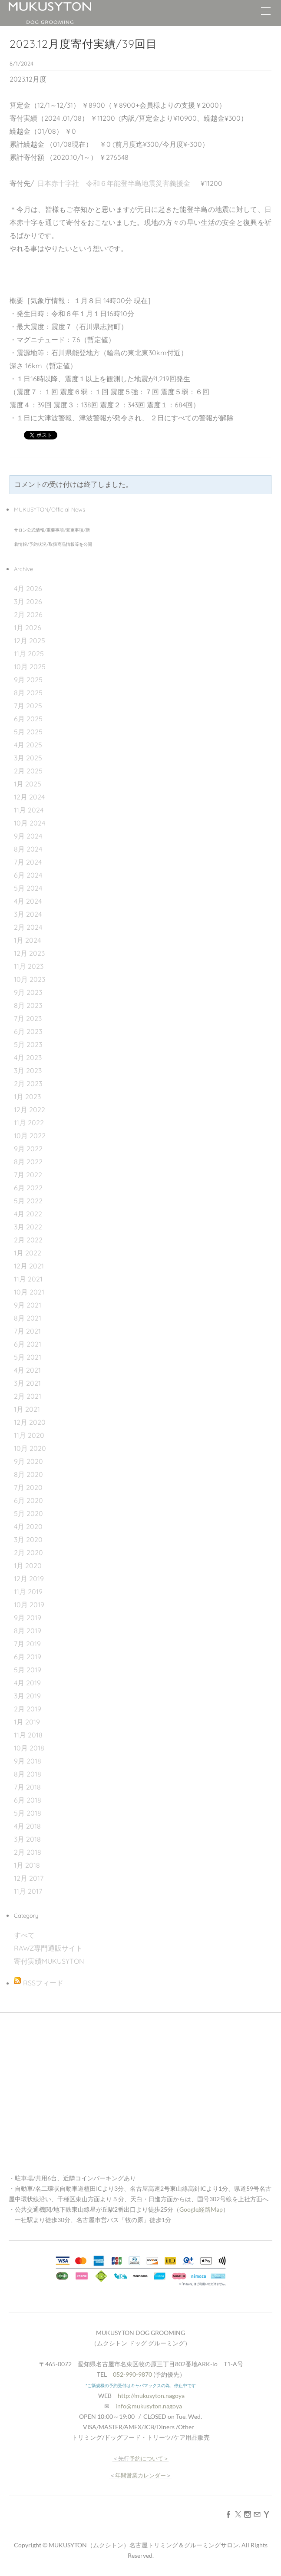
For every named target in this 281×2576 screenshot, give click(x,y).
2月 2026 (28, 614)
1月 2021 (27, 1409)
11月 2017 (28, 1891)
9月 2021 (27, 1305)
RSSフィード (43, 1982)
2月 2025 (28, 770)
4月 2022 (28, 1213)
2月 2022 (28, 1239)
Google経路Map (201, 2209)
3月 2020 (28, 1539)
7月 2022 (28, 1174)
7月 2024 (28, 862)
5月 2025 (28, 731)
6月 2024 (28, 875)
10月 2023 (29, 979)
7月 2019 (27, 1643)
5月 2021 (27, 1357)
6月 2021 (27, 1344)
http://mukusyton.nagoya (151, 2395)
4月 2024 (28, 901)
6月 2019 (27, 1656)
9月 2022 (28, 1148)
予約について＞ (149, 2458)
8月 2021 (27, 1318)
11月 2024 (28, 810)
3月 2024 (28, 914)
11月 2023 (28, 966)
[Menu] (266, 13)
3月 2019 (27, 1695)
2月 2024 (28, 927)
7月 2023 (28, 1018)
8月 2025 (28, 692)
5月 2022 (28, 1200)
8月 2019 (27, 1630)
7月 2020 (28, 1487)
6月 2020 (28, 1500)
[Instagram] (247, 2514)
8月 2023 (28, 1005)
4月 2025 (28, 744)
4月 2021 (27, 1370)
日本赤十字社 (61, 183)
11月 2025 (29, 653)
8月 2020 (28, 1474)
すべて (24, 1935)
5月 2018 (27, 1813)
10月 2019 (29, 1604)
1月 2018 (27, 1865)
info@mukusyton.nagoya (149, 2406)
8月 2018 (27, 1774)
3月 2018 (27, 1839)
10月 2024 (29, 823)
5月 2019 (27, 1669)
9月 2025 (28, 679)
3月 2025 (28, 757)
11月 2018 (28, 1735)
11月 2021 (28, 1279)
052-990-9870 (132, 2374)
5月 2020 (28, 1513)
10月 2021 (29, 1292)
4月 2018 (27, 1826)
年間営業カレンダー (140, 2475)
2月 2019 (27, 1708)
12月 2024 (29, 797)
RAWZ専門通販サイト (48, 1948)
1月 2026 (27, 627)
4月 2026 (28, 588)
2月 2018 (27, 1852)
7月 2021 (27, 1331)
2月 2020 (28, 1552)
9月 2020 (28, 1461)
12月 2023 (29, 953)
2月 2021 (27, 1396)
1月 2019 (27, 1721)
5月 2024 (28, 888)
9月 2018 (27, 1761)
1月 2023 (27, 1096)
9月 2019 (27, 1617)
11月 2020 (29, 1435)
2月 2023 (28, 1083)
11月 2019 (28, 1591)
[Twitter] (238, 2514)
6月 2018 (27, 1800)
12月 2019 (29, 1578)
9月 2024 (28, 836)
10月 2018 (29, 1748)
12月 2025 (29, 640)
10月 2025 (30, 666)
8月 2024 (28, 849)
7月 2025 (28, 705)
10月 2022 (30, 1135)
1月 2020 (28, 1565)
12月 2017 (28, 1878)
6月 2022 (28, 1187)
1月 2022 (27, 1252)
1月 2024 (27, 940)
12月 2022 (29, 1109)
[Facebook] (228, 2514)
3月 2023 (28, 1070)
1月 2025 (27, 783)
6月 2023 (28, 1031)
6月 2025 (28, 718)
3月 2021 (27, 1383)
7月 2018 (27, 1787)
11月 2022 (29, 1122)
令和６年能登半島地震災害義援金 (138, 183)
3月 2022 (28, 1226)
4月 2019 (27, 1682)
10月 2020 (30, 1448)
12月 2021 (29, 1266)
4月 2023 (28, 1057)
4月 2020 (28, 1526)
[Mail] (257, 2514)
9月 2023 (28, 992)
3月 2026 (28, 601)
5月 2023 (28, 1044)
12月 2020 (30, 1422)
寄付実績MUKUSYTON (49, 1961)
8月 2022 (28, 1161)
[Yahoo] (266, 2514)
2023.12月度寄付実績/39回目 (83, 43)
